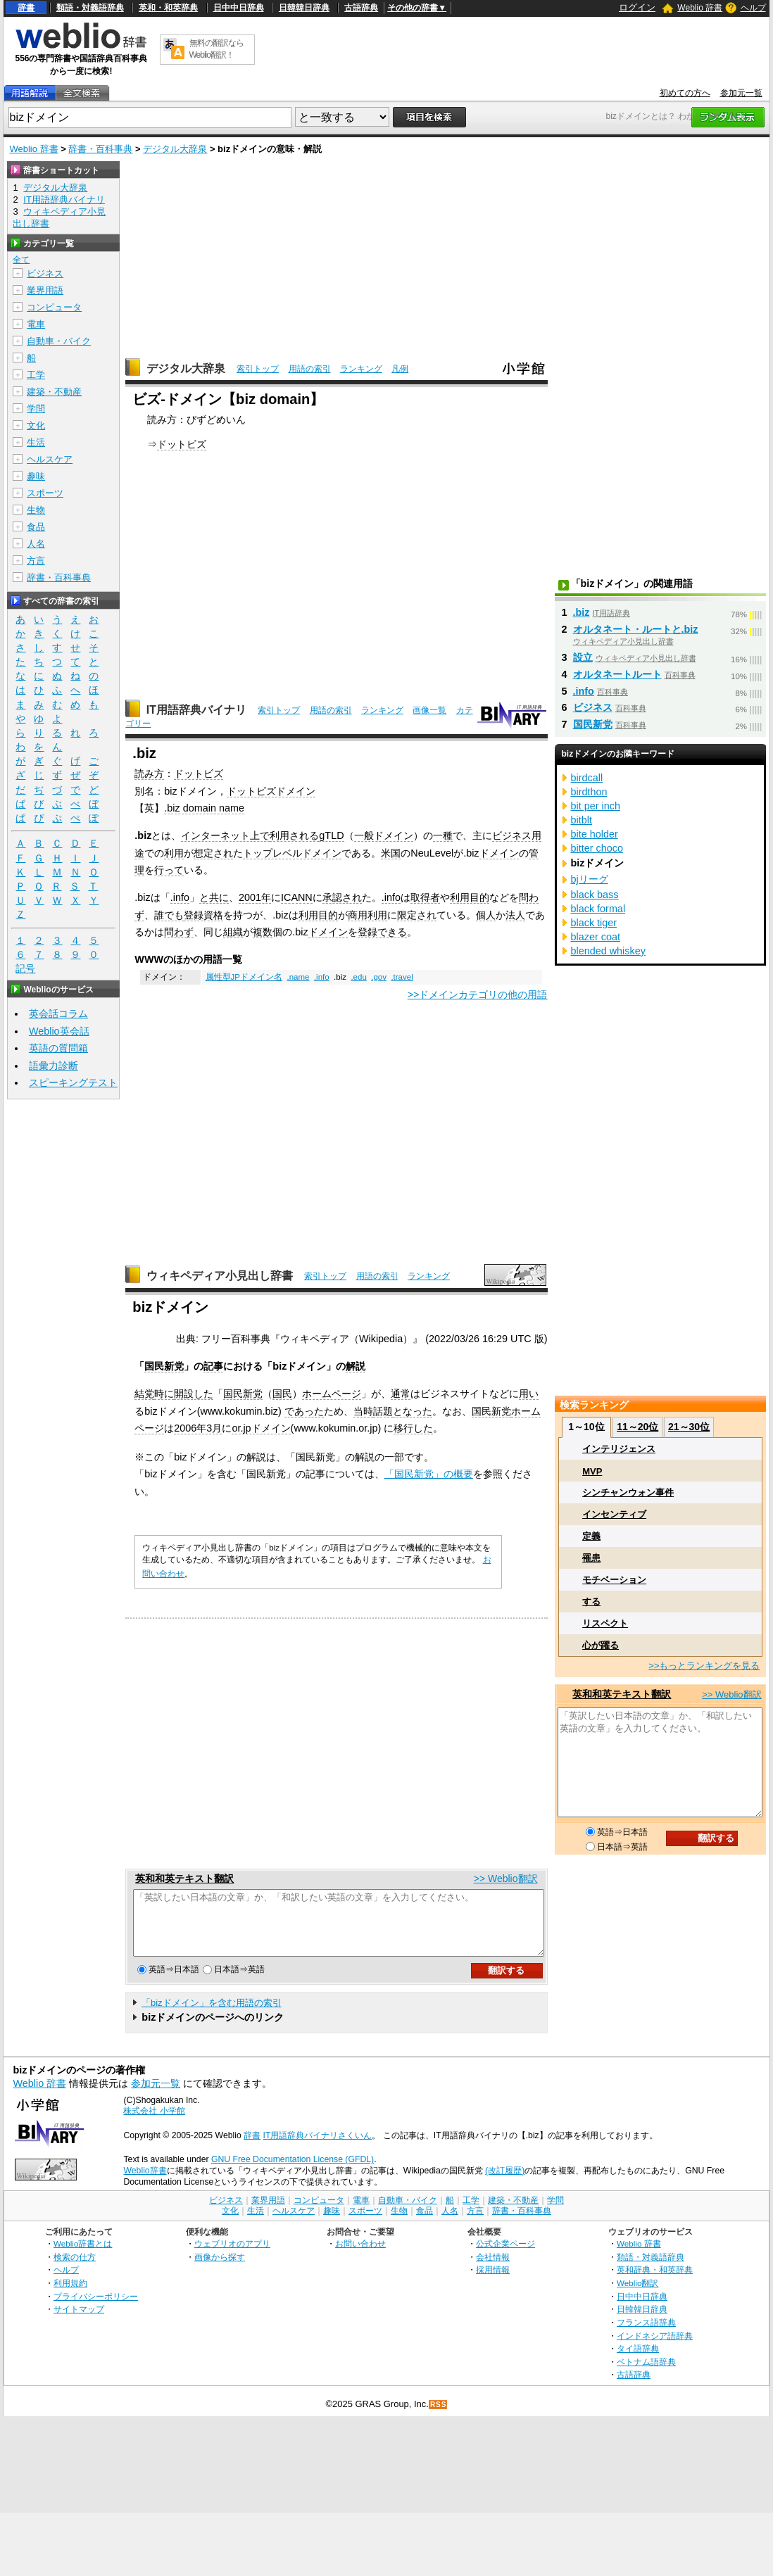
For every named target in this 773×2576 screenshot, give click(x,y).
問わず (179, 931)
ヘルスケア (50, 459)
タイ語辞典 (638, 2361)
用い (529, 1393)
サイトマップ (79, 2321)
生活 (36, 442)
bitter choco (597, 848)
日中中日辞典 (238, 8)
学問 (36, 408)
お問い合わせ (360, 2256)
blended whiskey (608, 950)
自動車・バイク (59, 341)
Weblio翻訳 (637, 2295)
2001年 (255, 897)
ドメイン (499, 853)
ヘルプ (753, 8)
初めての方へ (685, 93)
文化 (36, 425)
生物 (36, 510)
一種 (443, 835)
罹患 (591, 1558)
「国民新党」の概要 (428, 1473)
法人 (515, 915)
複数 (262, 931)
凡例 (399, 369)
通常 (400, 1393)
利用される (294, 835)
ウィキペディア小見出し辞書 (219, 1276)
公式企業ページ (505, 2256)
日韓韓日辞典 (304, 8)
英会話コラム (58, 1013)
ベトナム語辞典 (646, 2374)
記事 (213, 1366)
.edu (358, 977)
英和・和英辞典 (168, 8)
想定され (213, 853)
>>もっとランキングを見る (704, 1665)
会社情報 (493, 2269)
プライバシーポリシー (96, 2308)
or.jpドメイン (261, 1428)
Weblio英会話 (59, 1031)
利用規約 (70, 2295)
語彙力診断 (53, 1065)
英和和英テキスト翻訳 (184, 1878)
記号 (25, 969)
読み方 (149, 773)
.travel (402, 977)
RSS (438, 2417)
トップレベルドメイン (292, 853)
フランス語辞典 (646, 2335)
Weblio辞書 (144, 2183)
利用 (174, 853)
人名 (36, 543)
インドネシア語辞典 (655, 2348)
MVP (592, 1471)
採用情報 (493, 2282)
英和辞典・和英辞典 (655, 2282)
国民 (282, 1393)
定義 (591, 1536)
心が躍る (600, 1645)
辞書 (26, 8)
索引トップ (258, 369)
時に (164, 1393)
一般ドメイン (383, 835)
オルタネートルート (617, 674)
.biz (581, 612)
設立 (583, 657)
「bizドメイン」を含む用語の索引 (212, 2015)
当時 (363, 1411)
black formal (598, 908)
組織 (233, 931)
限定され (416, 915)
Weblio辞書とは (83, 2256)
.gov (378, 977)
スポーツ (45, 493)
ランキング (361, 369)
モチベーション (614, 1579)
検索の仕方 (75, 2269)
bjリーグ (589, 879)
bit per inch (595, 806)
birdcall (587, 777)
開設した (193, 1393)
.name (298, 977)
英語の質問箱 (58, 1048)
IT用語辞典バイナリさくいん (317, 2148)
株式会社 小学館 (153, 2123)
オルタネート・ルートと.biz (635, 629)
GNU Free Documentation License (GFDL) (292, 2172)
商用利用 (367, 915)
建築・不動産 (54, 391)
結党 (144, 1393)
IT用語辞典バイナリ (196, 710)
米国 (391, 853)
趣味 (36, 476)
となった (412, 1411)
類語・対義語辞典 (90, 8)
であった (304, 1411)
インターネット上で (225, 835)
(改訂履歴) (504, 2183)
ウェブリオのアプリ (232, 2256)
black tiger (594, 922)
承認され (342, 897)
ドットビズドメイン (271, 791)
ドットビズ (181, 444)
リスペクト (605, 1623)
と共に (214, 897)
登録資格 (203, 915)
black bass (595, 894)
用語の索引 (310, 369)
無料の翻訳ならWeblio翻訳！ (216, 49)
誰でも (169, 915)
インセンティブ (614, 1514)
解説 (355, 1366)
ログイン (637, 7)
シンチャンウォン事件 (628, 1492)
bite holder (594, 834)
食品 (36, 527)
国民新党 (164, 1366)
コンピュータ (54, 307)
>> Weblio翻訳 (506, 1878)
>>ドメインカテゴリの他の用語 (478, 994)
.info (179, 897)
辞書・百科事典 (100, 149)
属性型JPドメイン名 (244, 977)
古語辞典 (361, 8)
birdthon (589, 791)
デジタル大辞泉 (175, 149)
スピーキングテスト (73, 1082)
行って (169, 870)
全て (21, 259)
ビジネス (45, 273)
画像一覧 (429, 710)
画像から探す (219, 2269)
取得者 (425, 897)
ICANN (297, 897)
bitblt (581, 820)
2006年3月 (198, 1428)
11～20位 (637, 1426)
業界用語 (45, 290)
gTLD (331, 835)
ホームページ (331, 1393)
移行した (413, 1428)
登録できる (382, 931)
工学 (36, 375)
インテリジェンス (618, 1449)
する (591, 1601)
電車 (36, 324)
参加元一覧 (741, 93)
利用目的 (469, 897)
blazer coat (595, 936)
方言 (36, 560)
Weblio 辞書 (699, 8)
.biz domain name (204, 808)
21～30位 (689, 1426)
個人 (486, 915)
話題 (383, 1411)
